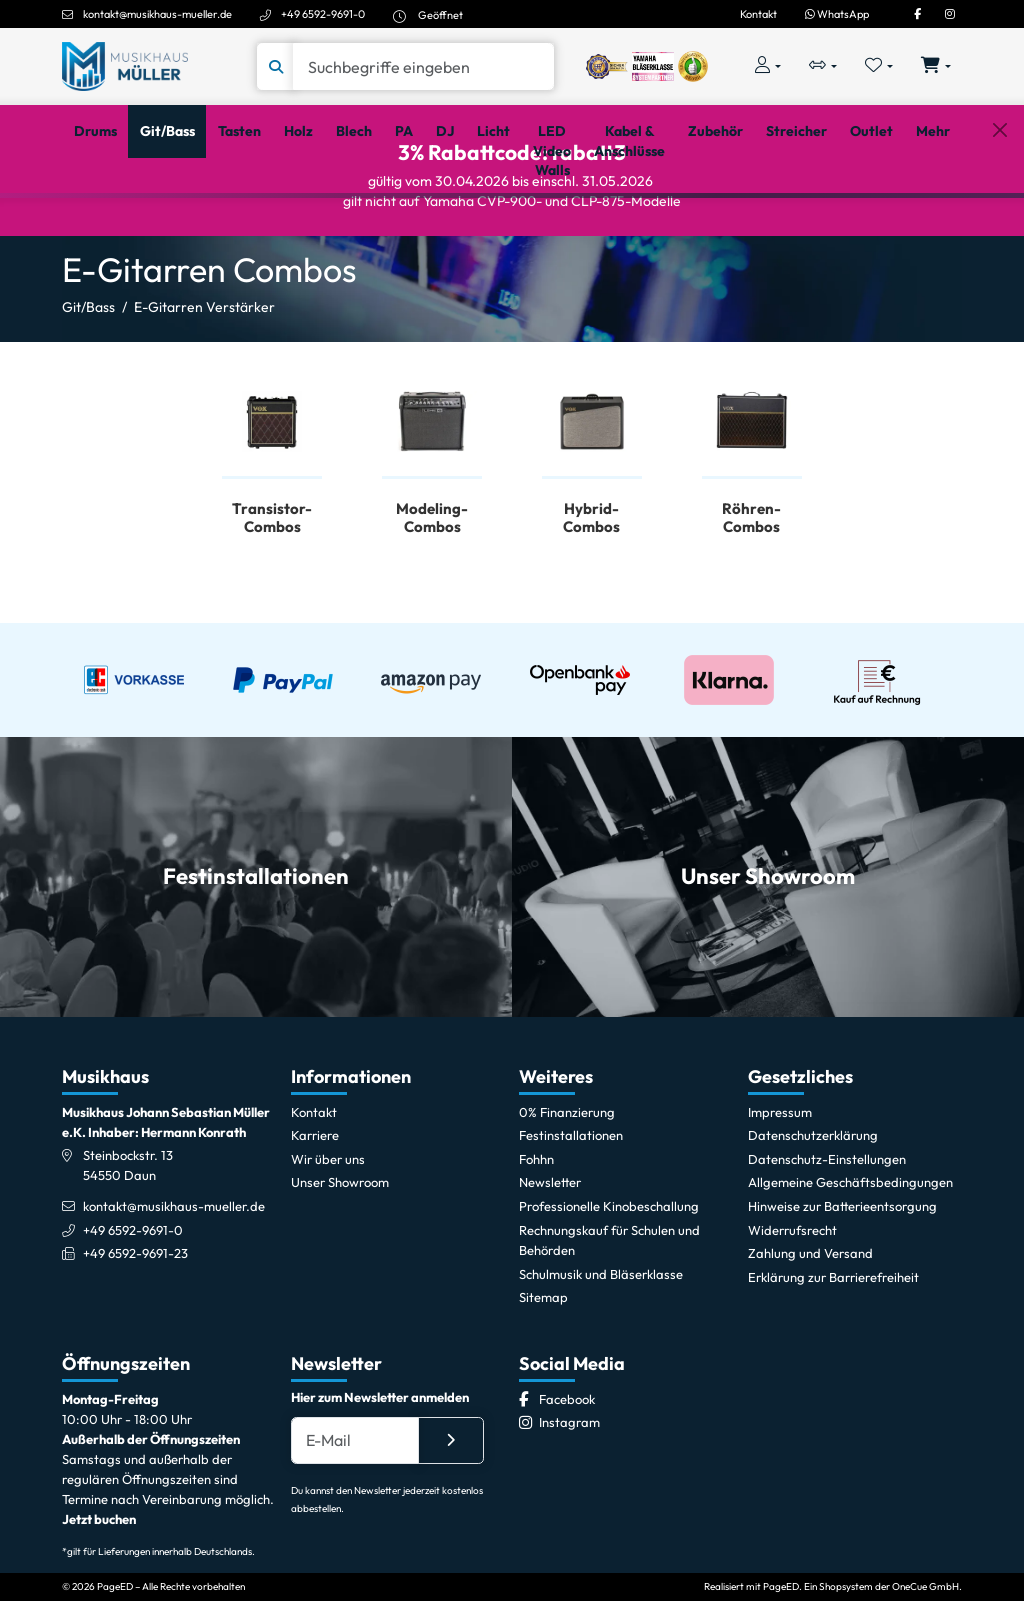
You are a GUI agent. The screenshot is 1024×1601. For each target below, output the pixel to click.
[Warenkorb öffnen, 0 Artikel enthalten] (936, 66)
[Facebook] (917, 14)
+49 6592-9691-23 (135, 1323)
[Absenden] (451, 1510)
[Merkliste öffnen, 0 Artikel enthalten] (879, 66)
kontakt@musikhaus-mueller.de (157, 14)
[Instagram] (950, 14)
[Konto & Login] (767, 66)
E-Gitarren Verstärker (204, 389)
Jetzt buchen (99, 1590)
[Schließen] (999, 222)
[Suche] (423, 66)
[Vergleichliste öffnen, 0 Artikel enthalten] (822, 66)
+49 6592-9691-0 (323, 14)
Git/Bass (88, 389)
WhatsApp (837, 14)
